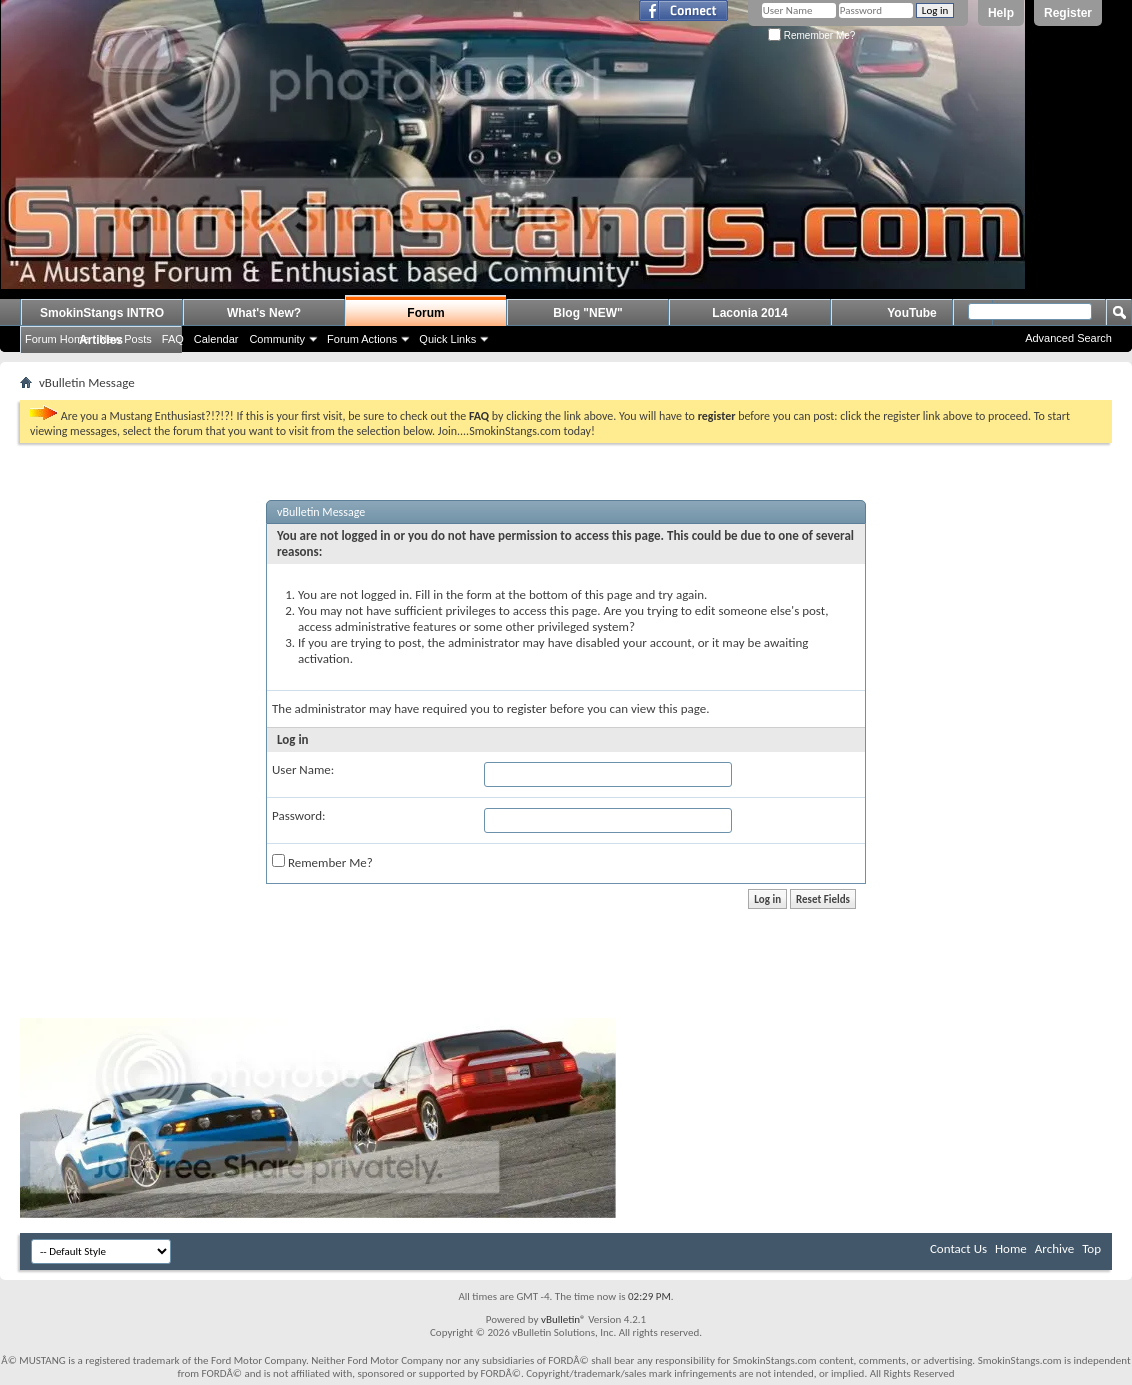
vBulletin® (563, 1319)
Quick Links (447, 339)
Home (1011, 1248)
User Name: (303, 769)
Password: (298, 815)
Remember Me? (811, 35)
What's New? (264, 313)
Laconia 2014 (749, 313)
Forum (425, 313)
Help (1001, 13)
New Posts (125, 339)
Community (277, 339)
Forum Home (57, 339)
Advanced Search (1068, 338)
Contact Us (958, 1248)
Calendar (216, 339)
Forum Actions (362, 339)
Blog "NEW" (587, 313)
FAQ (173, 339)
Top (1091, 1248)
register (527, 708)
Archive (1054, 1248)
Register (1068, 13)
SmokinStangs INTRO (102, 313)
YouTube (912, 313)
